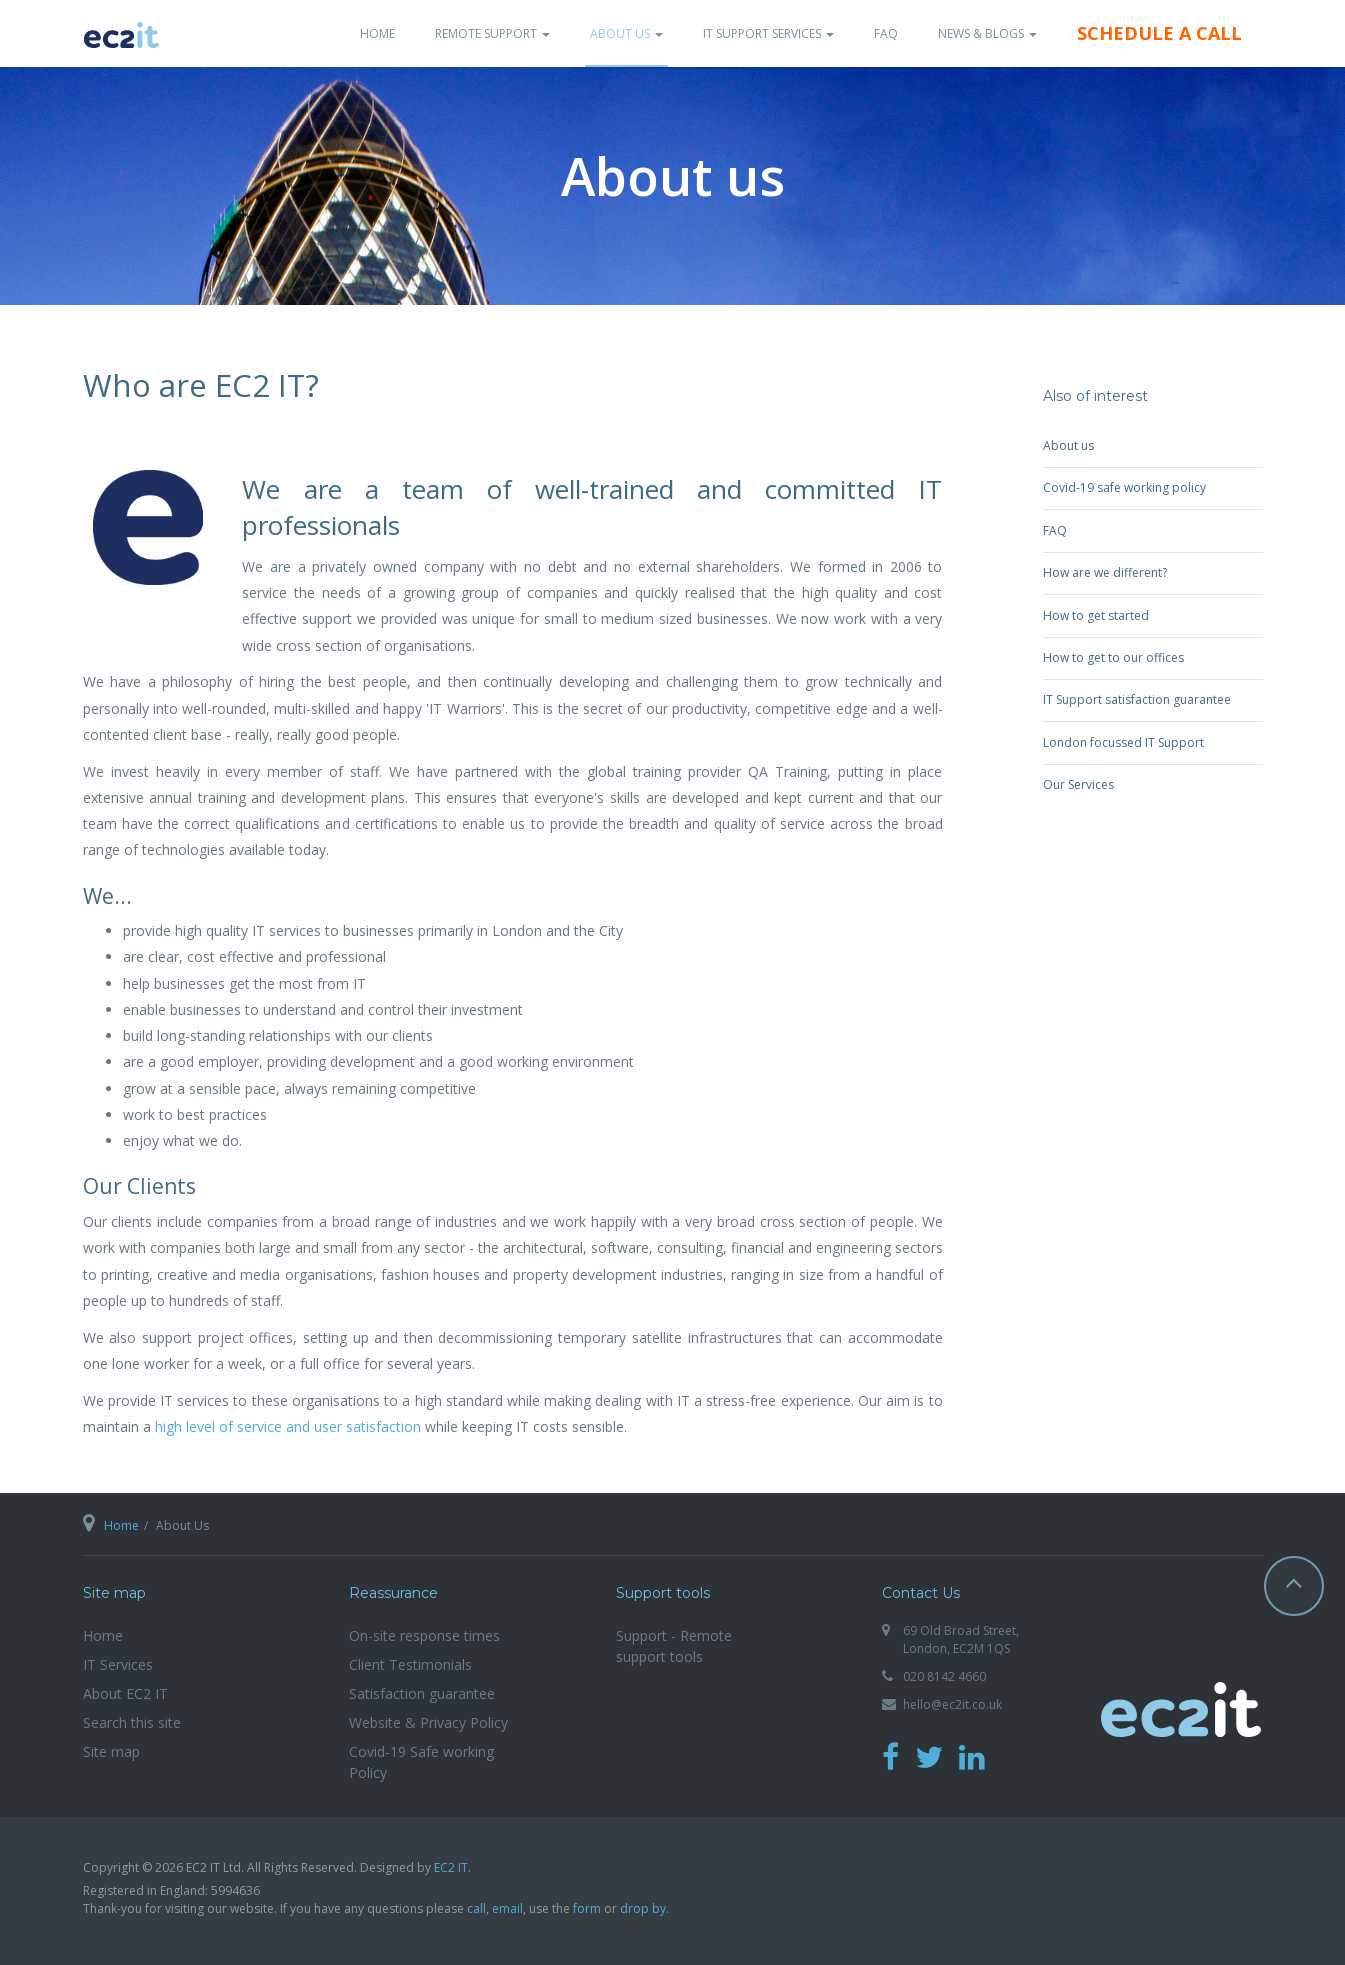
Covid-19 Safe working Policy (421, 1762)
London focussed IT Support (1123, 742)
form (587, 1908)
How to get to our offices (1113, 657)
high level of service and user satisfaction (288, 1426)
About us (1068, 445)
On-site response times (424, 1635)
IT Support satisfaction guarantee (1137, 699)
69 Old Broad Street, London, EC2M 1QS (961, 1639)
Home (377, 33)
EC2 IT (451, 1867)
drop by (643, 1908)
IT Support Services (768, 33)
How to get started (1096, 615)
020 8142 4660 (944, 1676)
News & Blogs (987, 33)
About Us (626, 33)
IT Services (118, 1664)
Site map (111, 1751)
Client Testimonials (410, 1664)
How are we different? (1105, 572)
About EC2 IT (125, 1693)
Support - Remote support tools (674, 1646)
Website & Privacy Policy (428, 1722)
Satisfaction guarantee (422, 1693)
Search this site (132, 1722)
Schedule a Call (1159, 33)
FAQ (886, 33)
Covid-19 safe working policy (1124, 487)
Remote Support (492, 33)
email (507, 1908)
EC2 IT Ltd (1181, 1719)
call (476, 1908)
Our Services (1078, 784)
